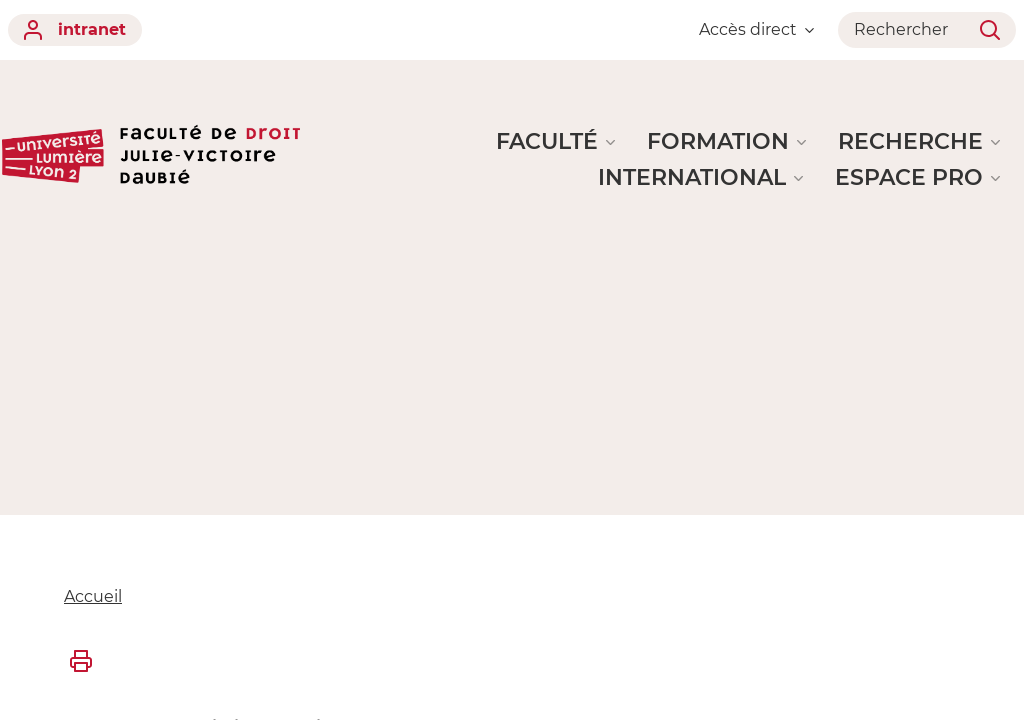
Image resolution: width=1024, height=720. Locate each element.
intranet (75, 30)
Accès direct (756, 29)
